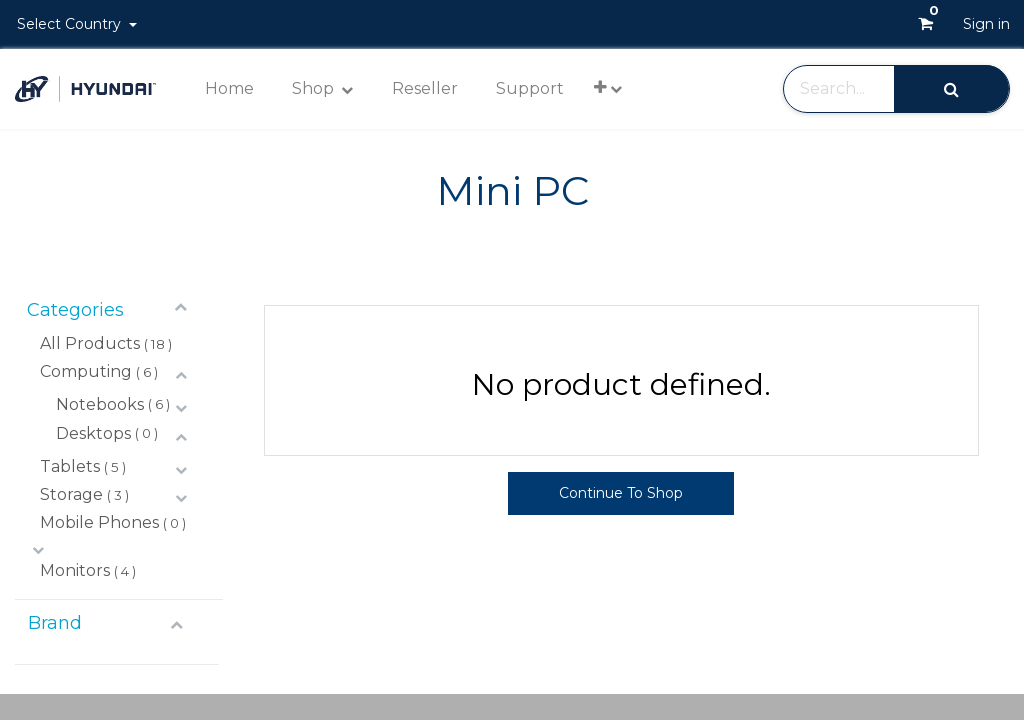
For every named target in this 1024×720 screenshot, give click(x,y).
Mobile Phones (99, 522)
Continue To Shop (621, 493)
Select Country (71, 24)
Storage (71, 494)
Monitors (75, 570)
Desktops (93, 433)
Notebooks (100, 404)
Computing (86, 371)
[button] (608, 87)
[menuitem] (229, 89)
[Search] (951, 88)
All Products (90, 343)
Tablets (70, 466)
